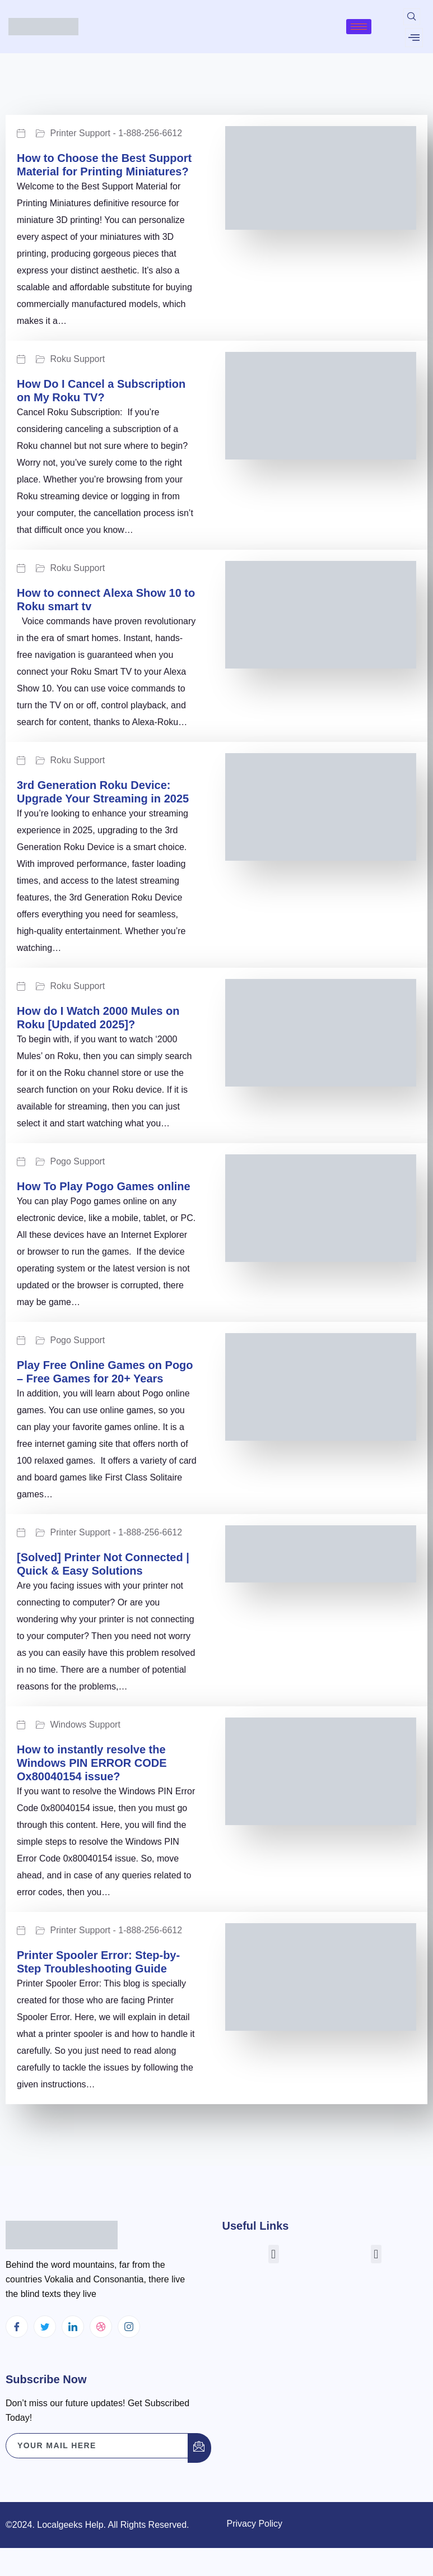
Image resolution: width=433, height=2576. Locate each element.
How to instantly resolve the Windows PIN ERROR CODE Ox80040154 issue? (92, 1763)
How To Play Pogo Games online (103, 1186)
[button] (273, 2254)
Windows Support (85, 1724)
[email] (97, 2445)
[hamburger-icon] (358, 26)
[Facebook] (17, 2326)
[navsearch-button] (411, 16)
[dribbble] (101, 2326)
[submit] (199, 2448)
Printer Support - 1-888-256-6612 (116, 133)
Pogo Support (77, 1161)
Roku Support (77, 359)
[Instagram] (129, 2326)
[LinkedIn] (73, 2326)
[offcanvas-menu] (414, 37)
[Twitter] (45, 2326)
